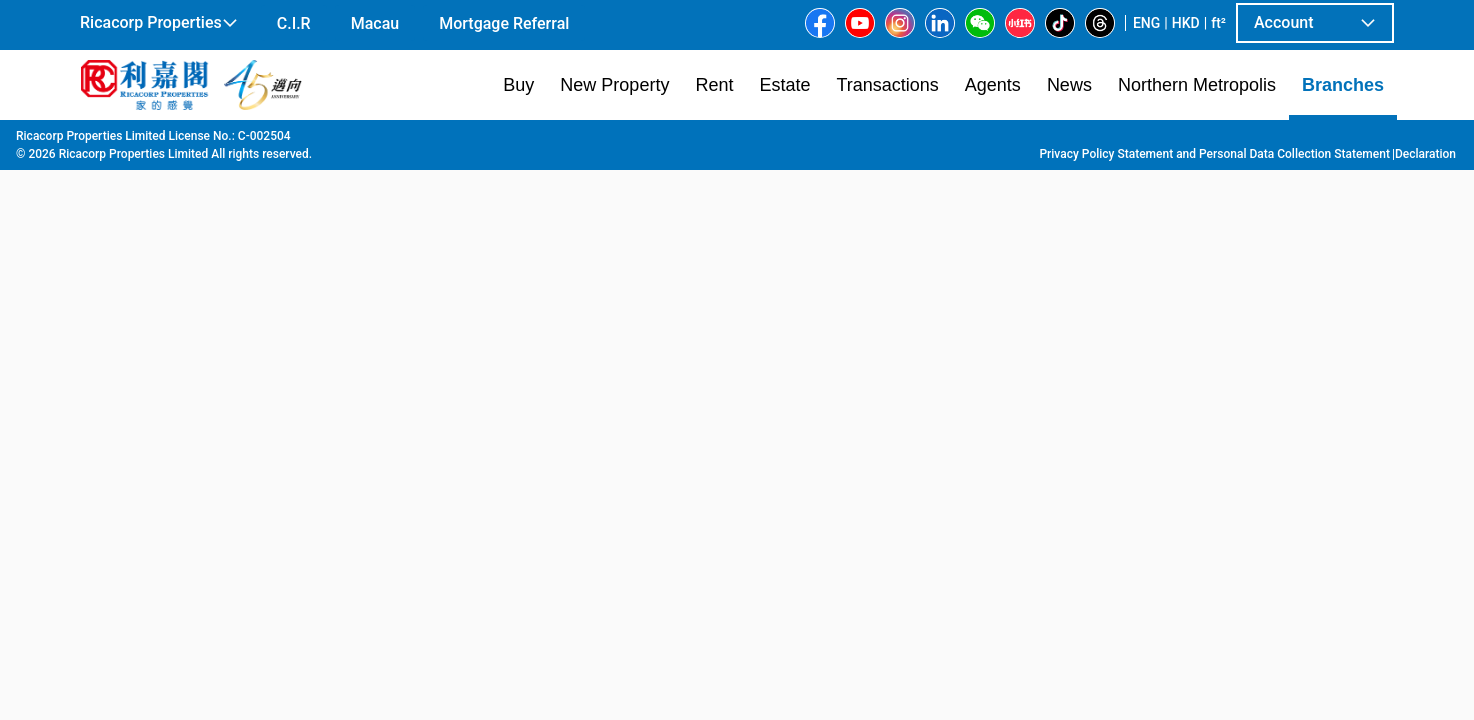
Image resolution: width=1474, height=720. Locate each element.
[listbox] (771, 351)
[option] (125, 349)
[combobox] (502, 166)
